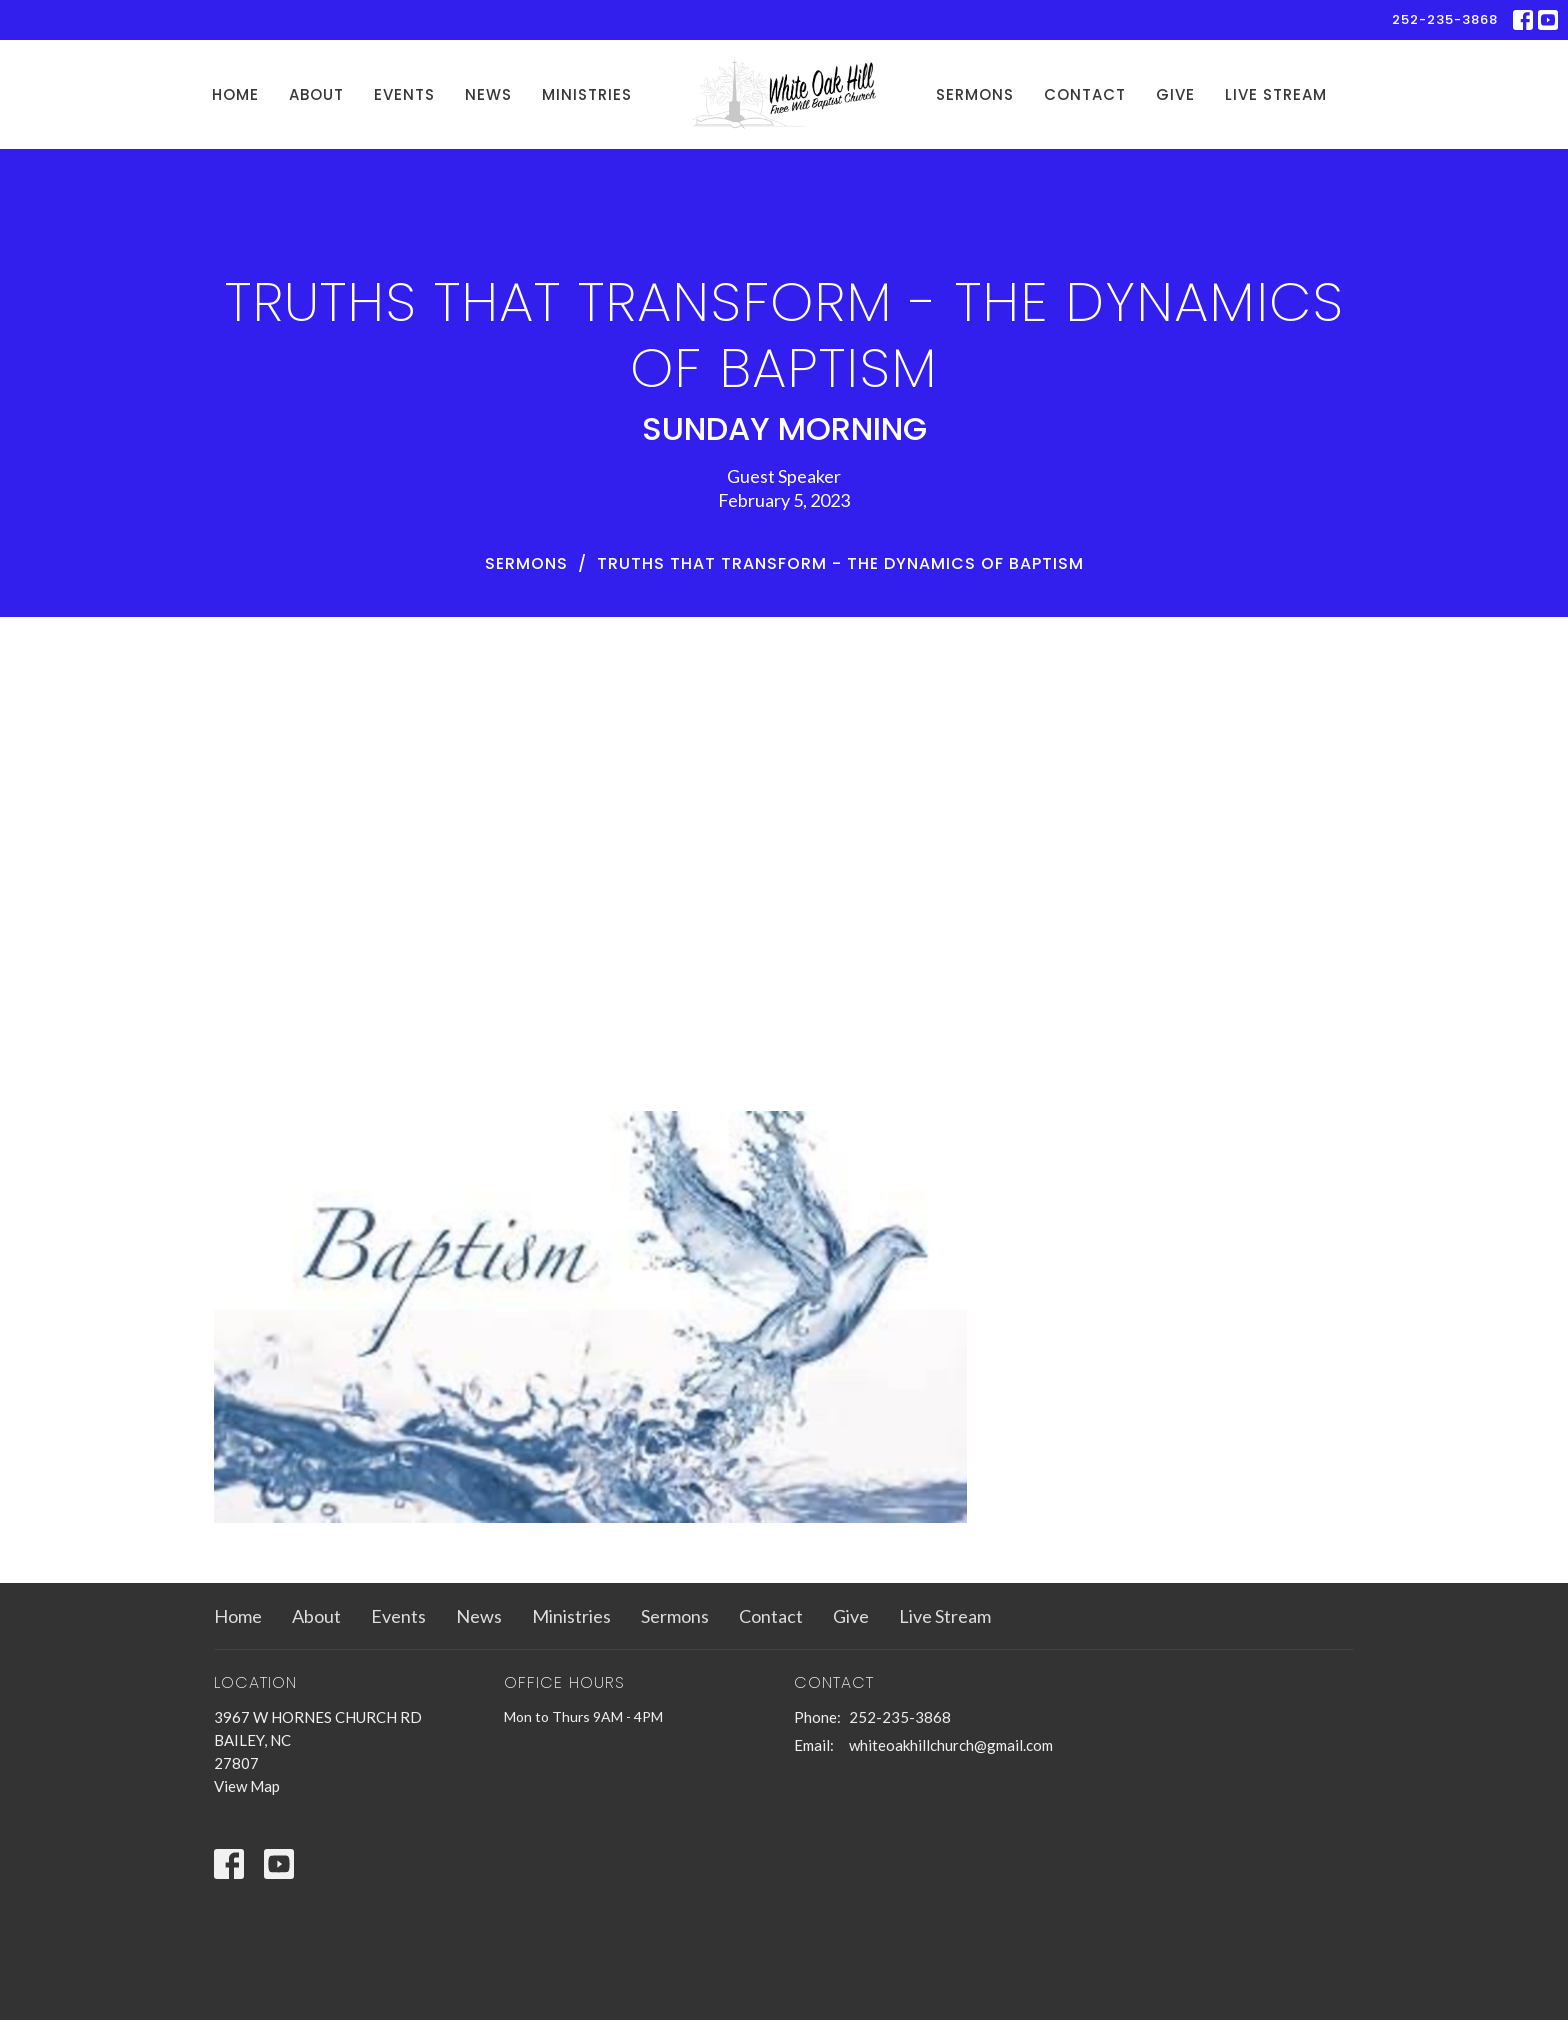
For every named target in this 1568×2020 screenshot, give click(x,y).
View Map (247, 1786)
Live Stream (1276, 94)
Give (1175, 94)
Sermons (975, 94)
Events (404, 94)
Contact (1085, 94)
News (488, 94)
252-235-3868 (1445, 19)
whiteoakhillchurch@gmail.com (951, 1745)
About (316, 94)
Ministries (587, 94)
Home (235, 94)
